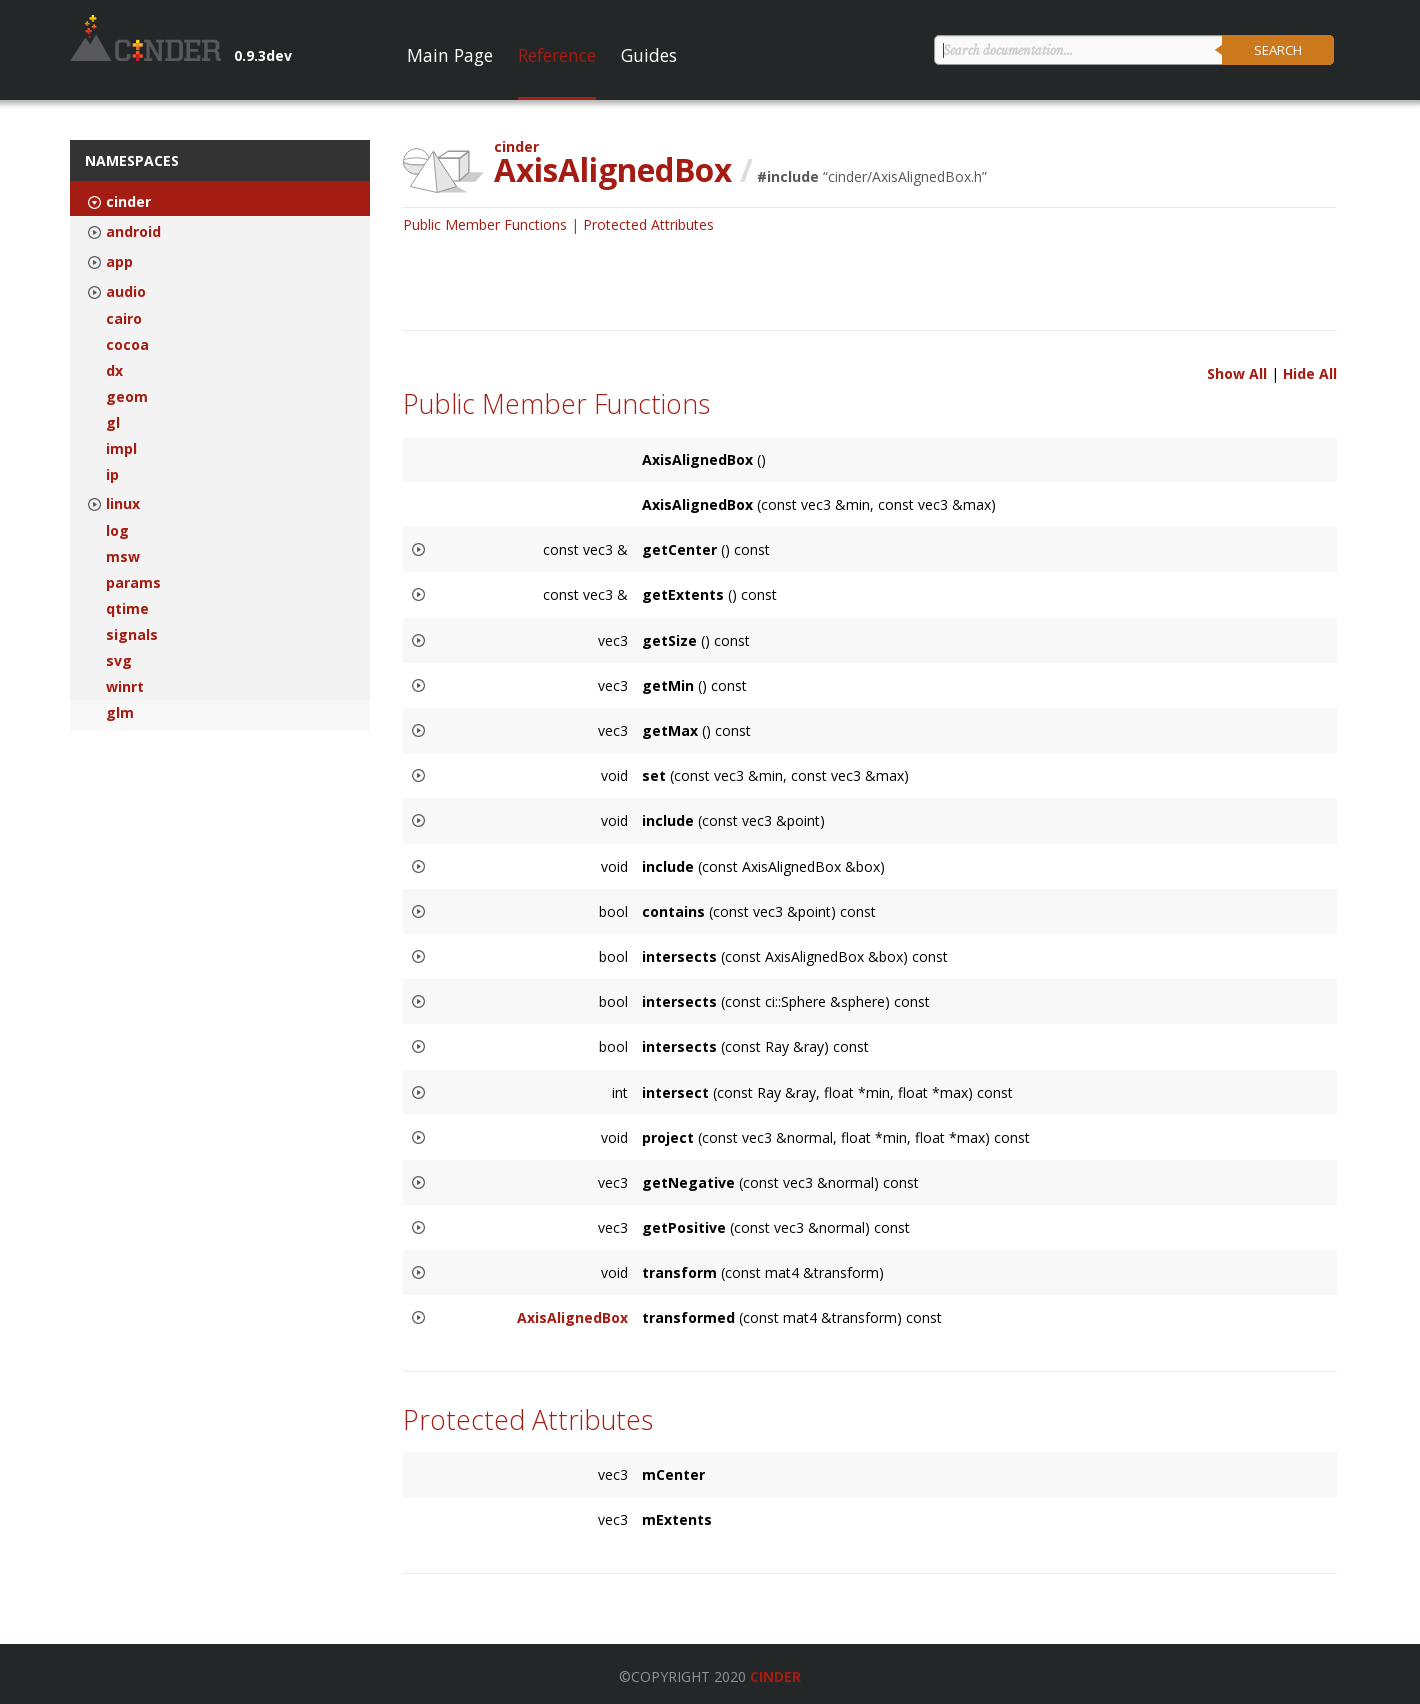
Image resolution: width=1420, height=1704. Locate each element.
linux (123, 504)
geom (127, 397)
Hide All (1310, 373)
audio (126, 292)
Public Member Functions (485, 224)
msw (123, 557)
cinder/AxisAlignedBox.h (905, 176)
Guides (649, 55)
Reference (557, 55)
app (119, 262)
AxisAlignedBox (572, 1317)
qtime (127, 609)
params (133, 583)
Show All (1237, 373)
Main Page (450, 55)
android (133, 232)
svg (119, 661)
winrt (125, 687)
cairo (124, 319)
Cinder (775, 1676)
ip (112, 475)
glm (120, 713)
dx (114, 371)
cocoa (127, 345)
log (117, 531)
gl (113, 423)
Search (1278, 50)
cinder (128, 202)
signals (132, 635)
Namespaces (132, 160)
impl (121, 449)
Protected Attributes (648, 224)
